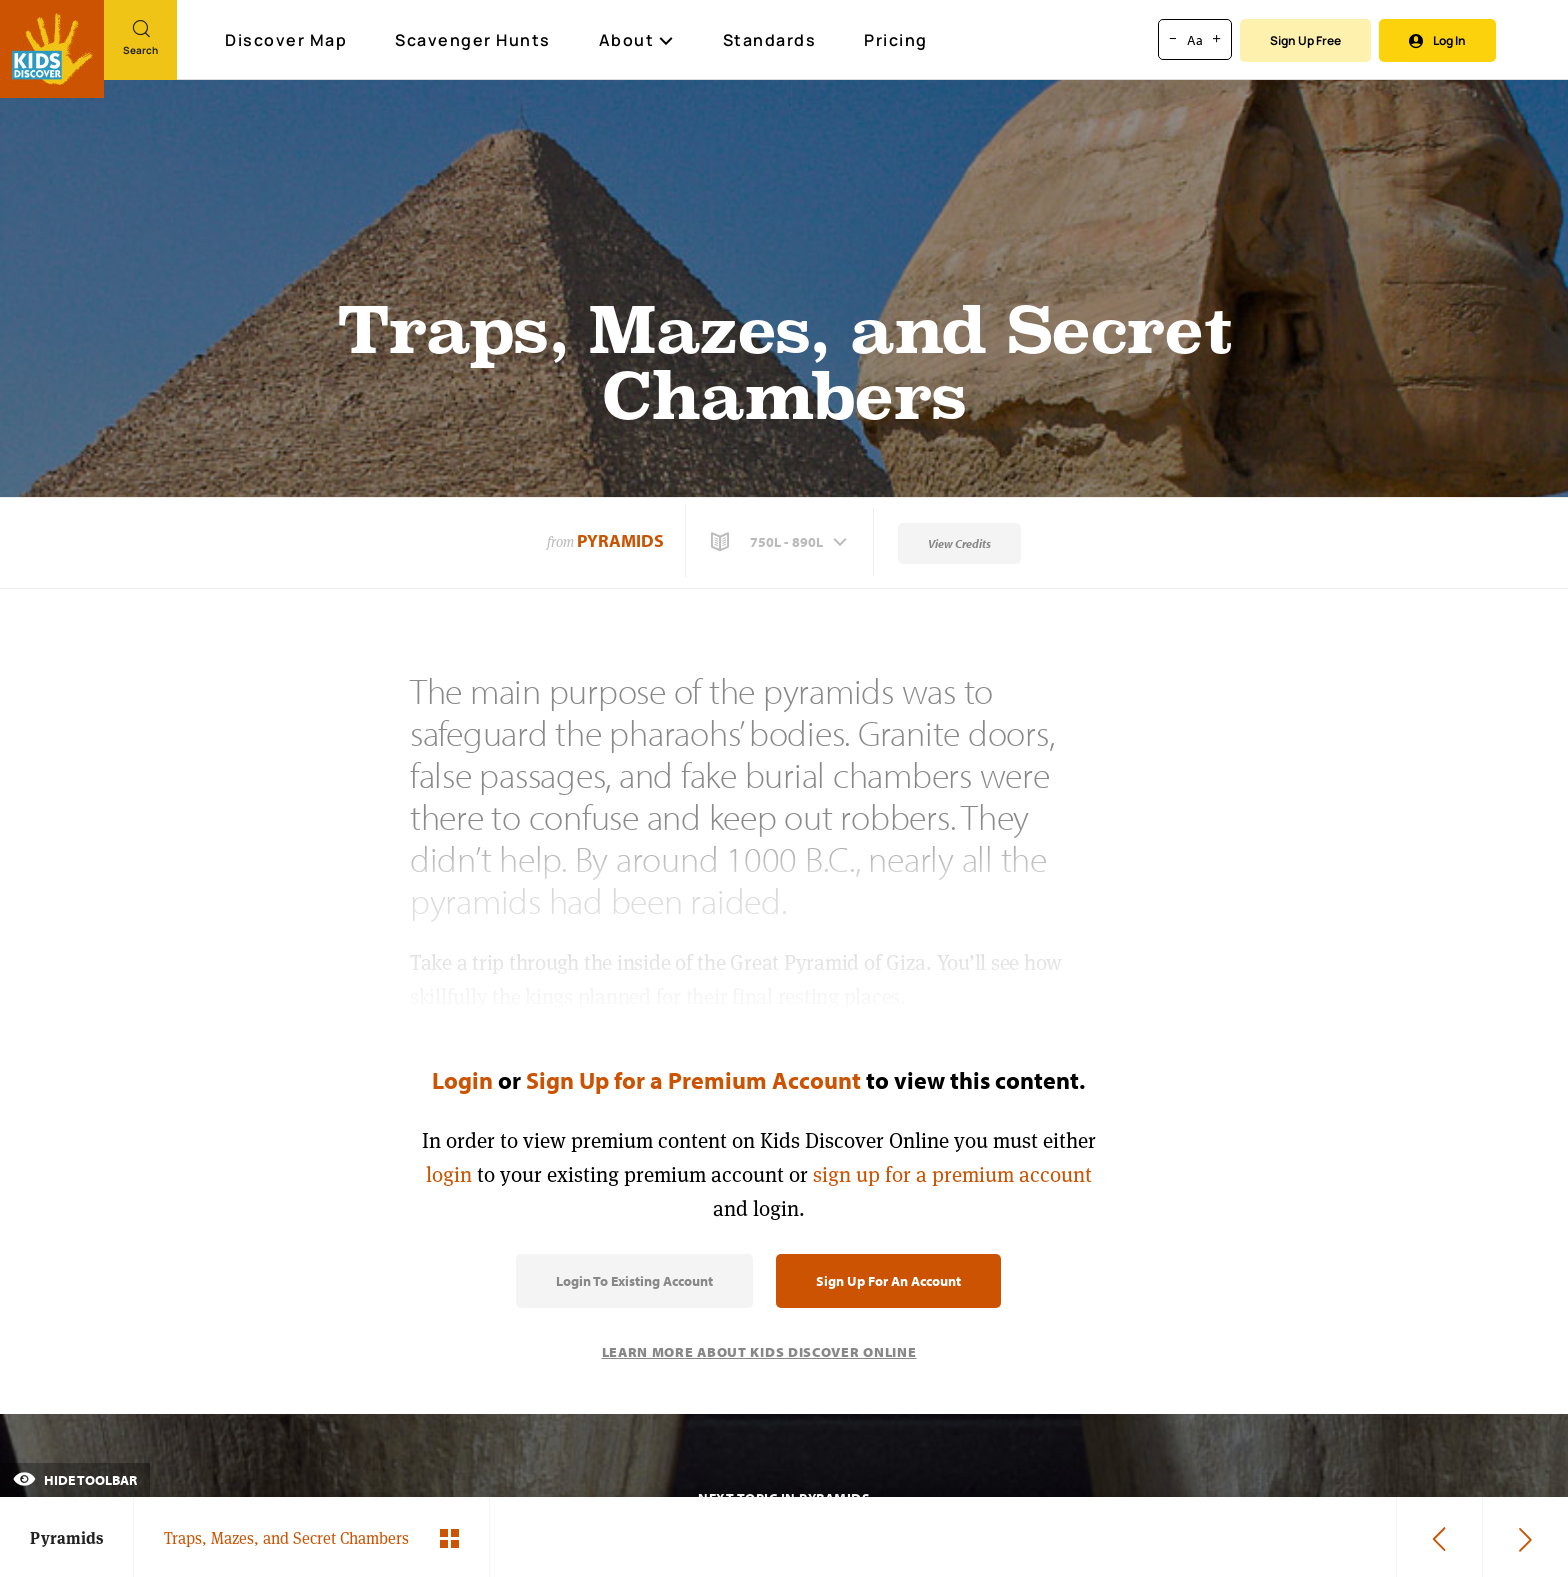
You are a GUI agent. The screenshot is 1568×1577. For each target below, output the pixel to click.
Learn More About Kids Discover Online (759, 1352)
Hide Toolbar (75, 1480)
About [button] (637, 40)
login (449, 1174)
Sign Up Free (1305, 40)
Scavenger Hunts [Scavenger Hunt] (474, 41)
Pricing (896, 40)
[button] (781, 542)
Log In (1437, 40)
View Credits (959, 543)
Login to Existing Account (634, 1281)
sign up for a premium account (952, 1174)
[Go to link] (52, 49)
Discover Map (288, 40)
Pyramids (620, 540)
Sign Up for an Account (888, 1281)
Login (462, 1080)
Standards (770, 40)
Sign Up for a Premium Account (693, 1080)
